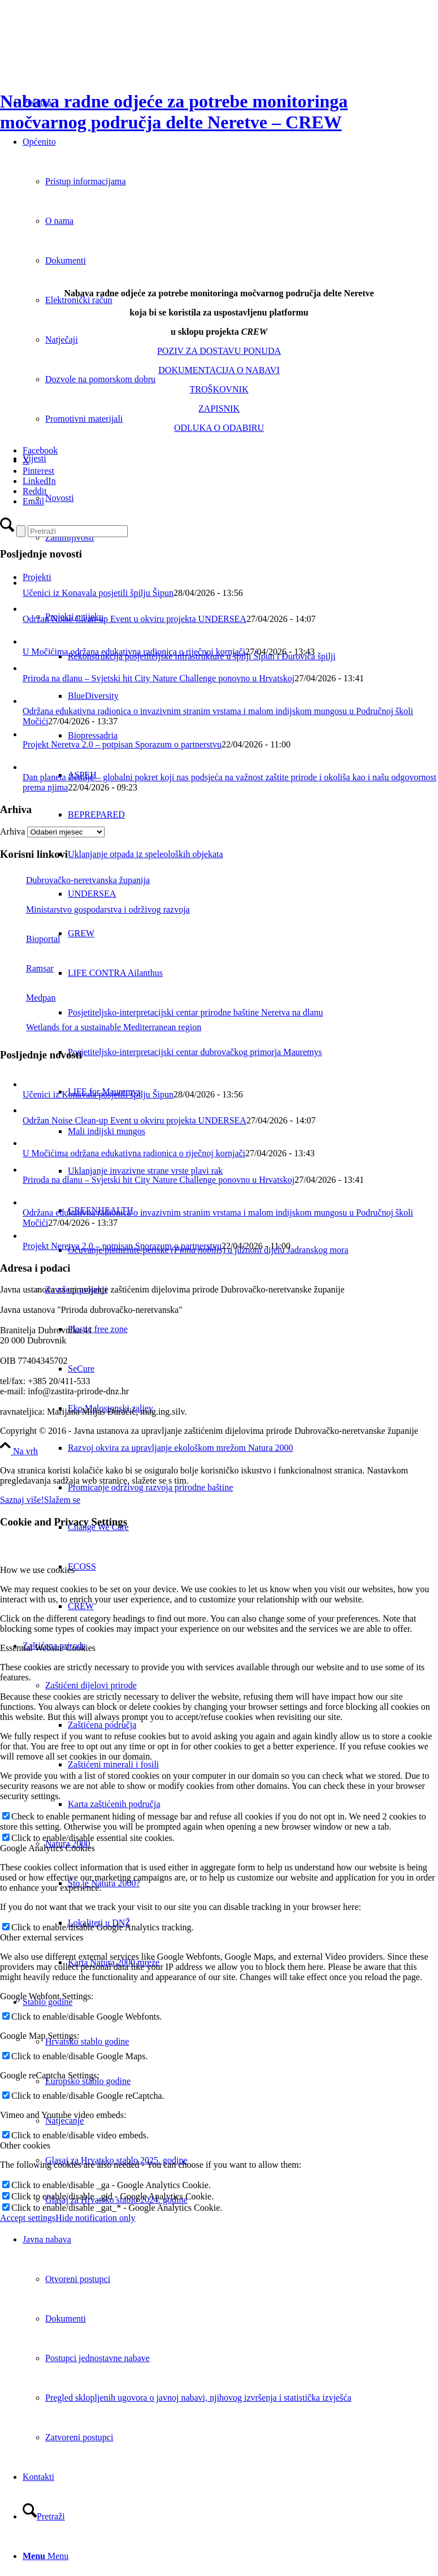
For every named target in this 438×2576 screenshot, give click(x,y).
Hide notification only (95, 2218)
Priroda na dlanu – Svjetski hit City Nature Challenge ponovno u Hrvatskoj (158, 678)
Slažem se (62, 1500)
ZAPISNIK (219, 408)
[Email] (33, 501)
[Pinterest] (38, 471)
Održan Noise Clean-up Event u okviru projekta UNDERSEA (134, 619)
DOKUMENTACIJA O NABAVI (218, 370)
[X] (26, 460)
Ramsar (27, 968)
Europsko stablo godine (88, 2081)
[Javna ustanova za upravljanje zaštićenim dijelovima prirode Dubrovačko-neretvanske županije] (85, 53)
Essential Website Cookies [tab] (48, 1648)
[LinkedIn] (39, 481)
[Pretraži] (44, 2516)
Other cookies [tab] (25, 2145)
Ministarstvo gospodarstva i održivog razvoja (95, 909)
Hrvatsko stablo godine (87, 2041)
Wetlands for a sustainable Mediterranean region (100, 1027)
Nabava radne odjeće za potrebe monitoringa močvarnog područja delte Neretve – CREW (174, 111)
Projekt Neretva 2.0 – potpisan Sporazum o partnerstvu (122, 744)
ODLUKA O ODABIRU (219, 428)
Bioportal (30, 939)
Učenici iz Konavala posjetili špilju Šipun (98, 593)
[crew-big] (198, 274)
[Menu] (45, 2556)
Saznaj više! (22, 1500)
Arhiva (12, 831)
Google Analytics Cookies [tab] (47, 1848)
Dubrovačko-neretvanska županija (75, 880)
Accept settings (27, 2218)
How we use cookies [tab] (37, 1570)
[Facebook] (40, 450)
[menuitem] (253, 1012)
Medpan (27, 997)
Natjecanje (64, 2120)
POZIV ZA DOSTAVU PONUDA (219, 351)
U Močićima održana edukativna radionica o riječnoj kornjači (134, 651)
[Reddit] (35, 491)
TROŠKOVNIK (219, 389)
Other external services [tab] (41, 1937)
